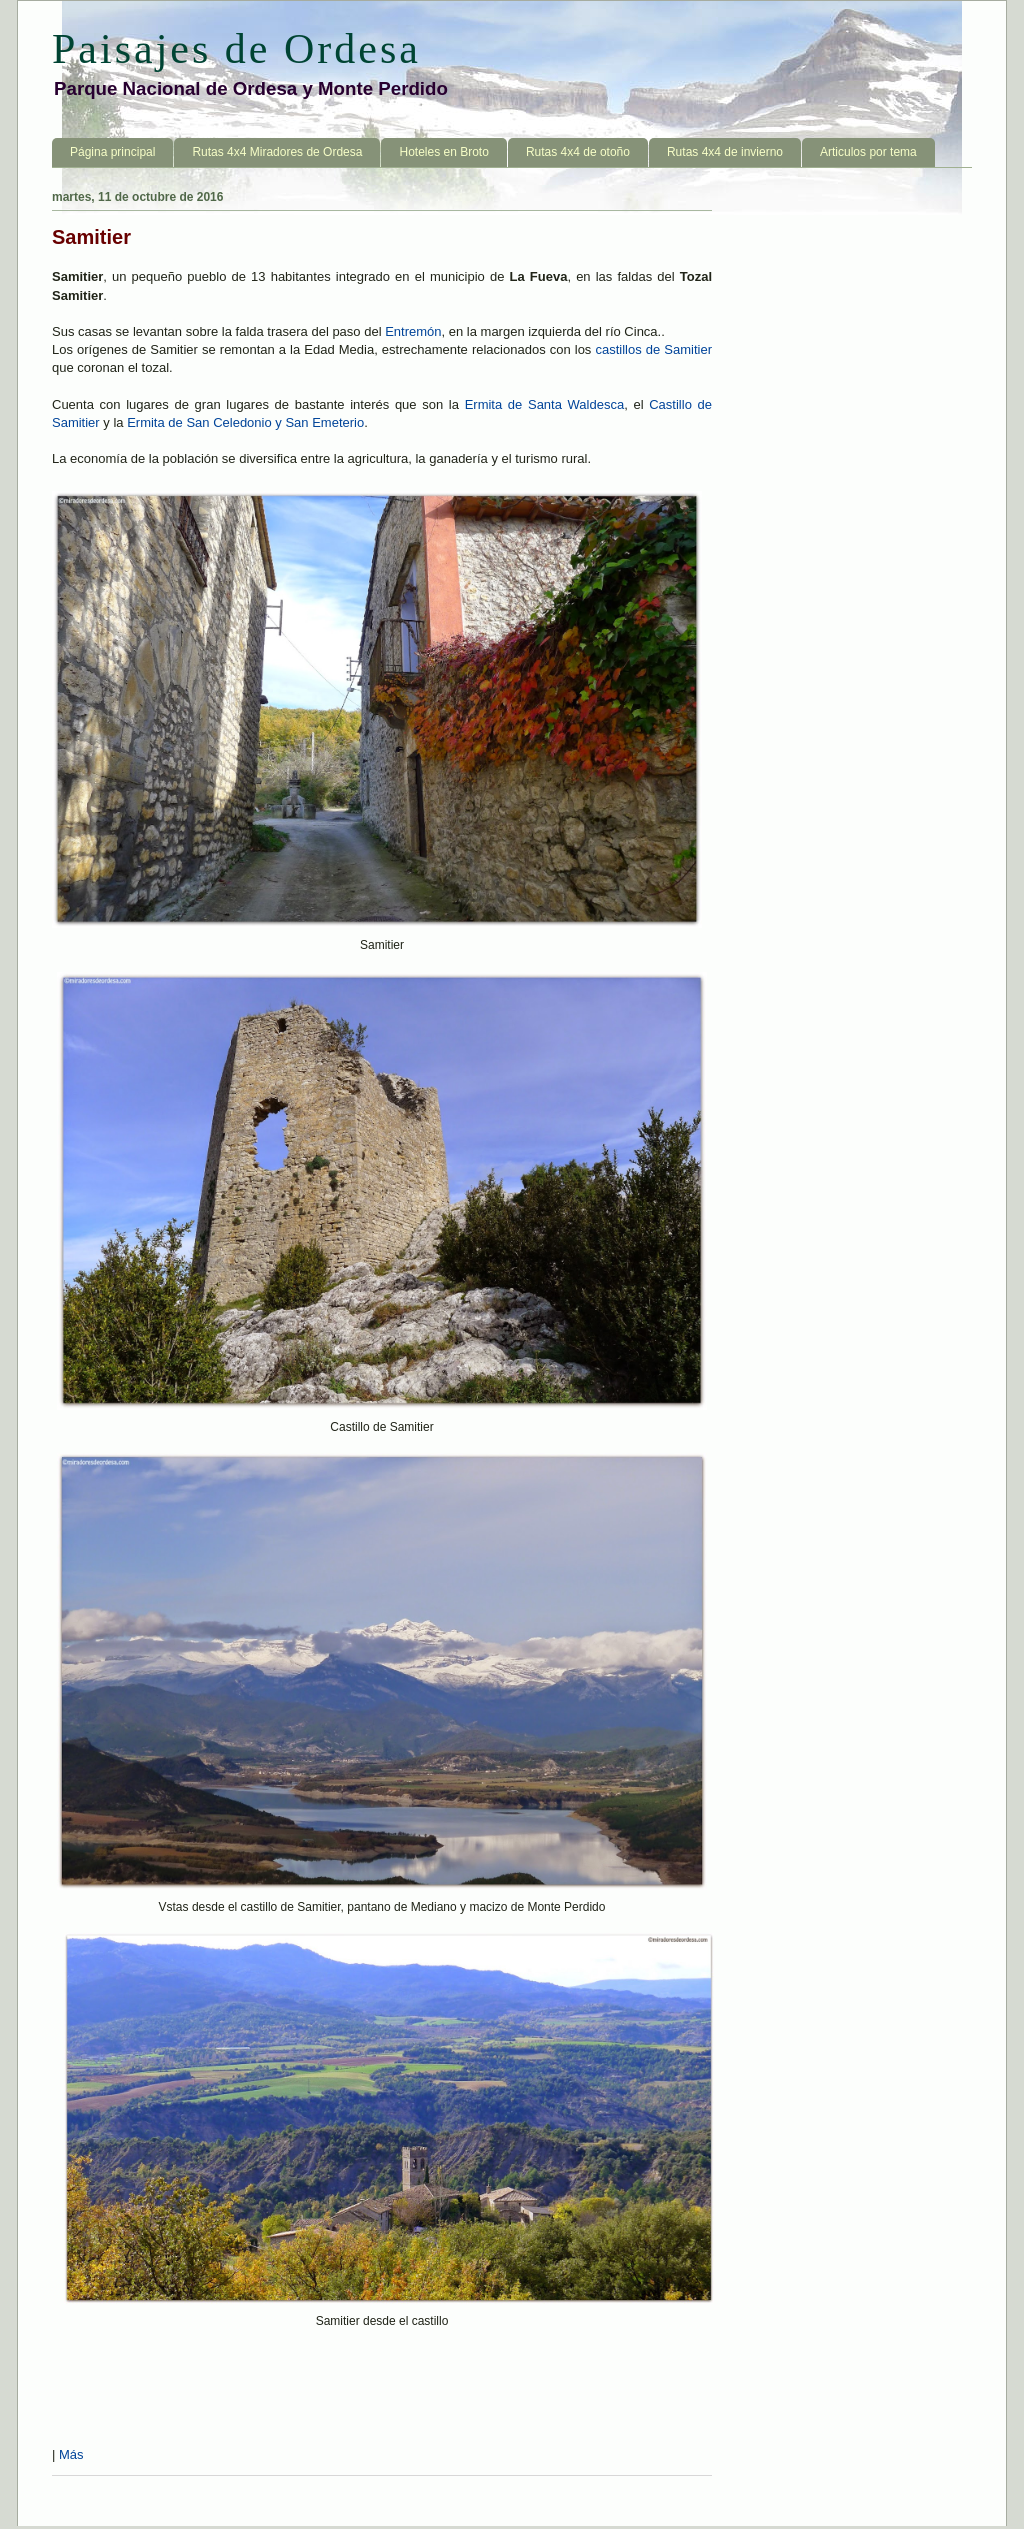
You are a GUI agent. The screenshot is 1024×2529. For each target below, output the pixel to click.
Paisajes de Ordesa (236, 49)
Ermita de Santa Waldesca (545, 404)
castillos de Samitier (653, 349)
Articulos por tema (868, 152)
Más (71, 2454)
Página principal (112, 152)
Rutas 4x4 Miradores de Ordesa (277, 152)
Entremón (413, 331)
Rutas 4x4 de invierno (725, 152)
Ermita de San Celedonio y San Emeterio (245, 422)
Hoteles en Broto (443, 152)
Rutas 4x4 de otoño (578, 152)
